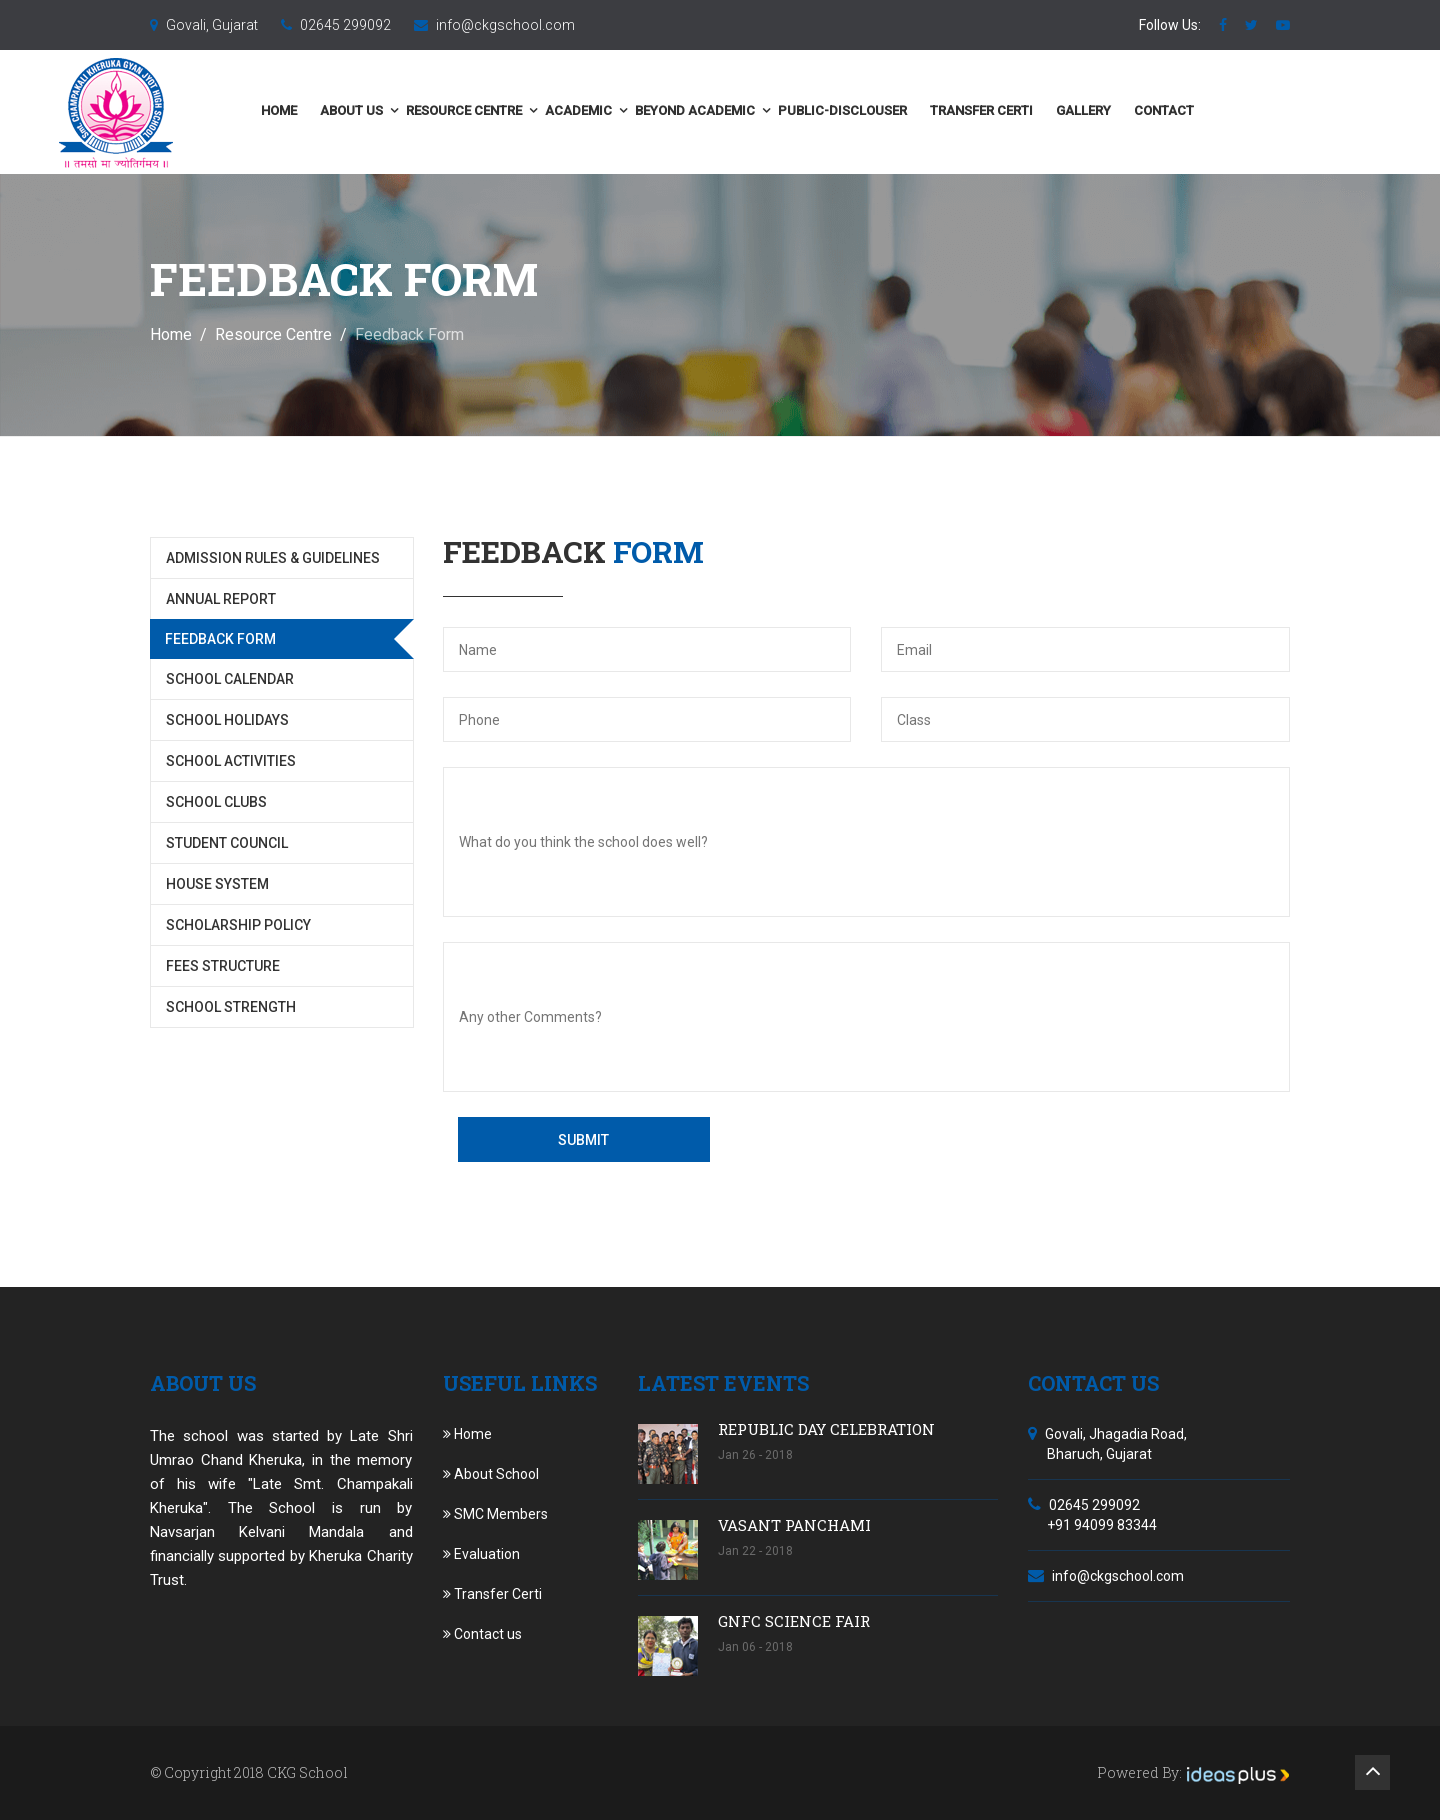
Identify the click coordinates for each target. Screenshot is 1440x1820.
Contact (1259, 110)
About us (446, 110)
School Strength (231, 1007)
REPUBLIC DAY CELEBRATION (826, 1429)
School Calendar (230, 679)
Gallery (1178, 110)
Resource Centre (559, 110)
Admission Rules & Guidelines (273, 558)
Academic (673, 110)
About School (491, 1474)
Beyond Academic (790, 110)
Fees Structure (223, 966)
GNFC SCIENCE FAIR (794, 1621)
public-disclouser (937, 110)
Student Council (227, 843)
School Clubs (216, 802)
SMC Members (495, 1514)
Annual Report (221, 599)
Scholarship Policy (238, 925)
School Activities (231, 761)
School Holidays (227, 720)
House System (217, 884)
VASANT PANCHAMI (794, 1525)
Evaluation (481, 1554)
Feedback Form (220, 639)
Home (374, 110)
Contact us (482, 1634)
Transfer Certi (1076, 110)
